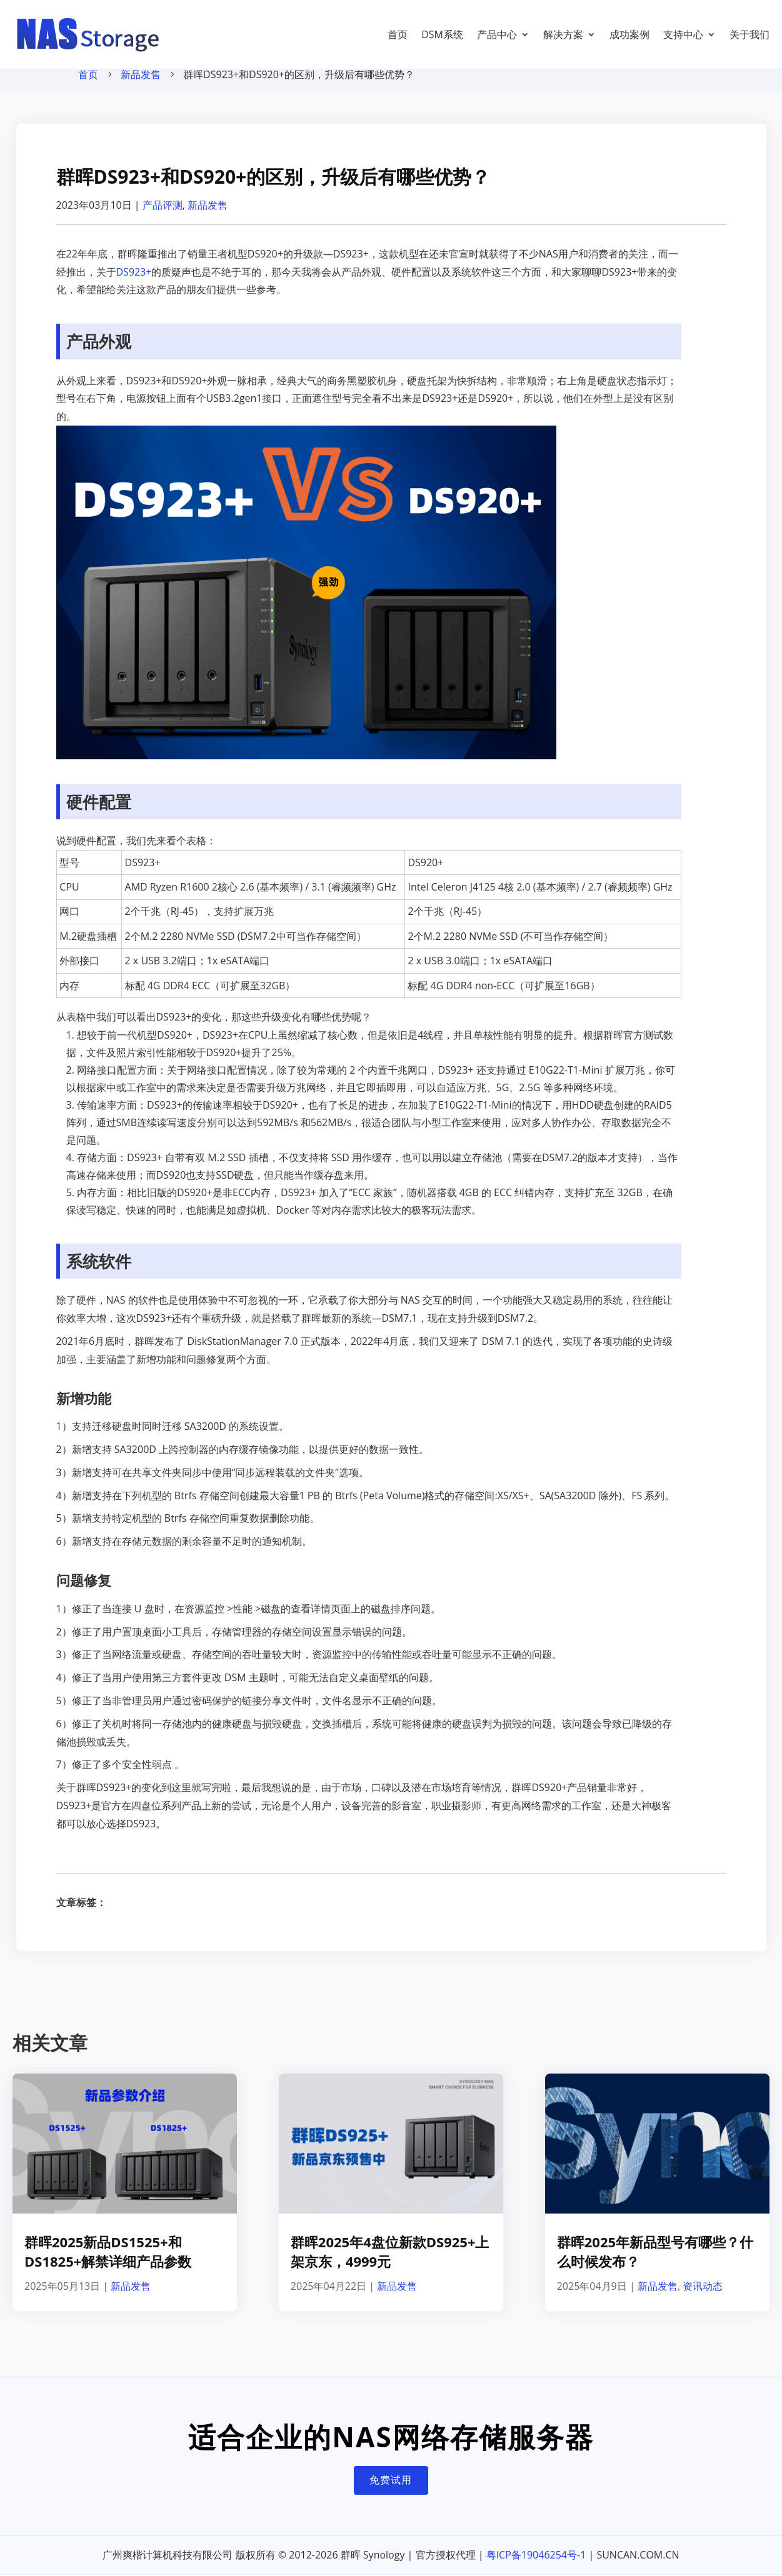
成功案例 (629, 34)
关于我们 (749, 34)
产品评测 (163, 217)
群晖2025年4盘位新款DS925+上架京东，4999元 (390, 2264)
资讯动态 (703, 2298)
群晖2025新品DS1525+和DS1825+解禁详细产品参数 (107, 2264)
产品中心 (497, 34)
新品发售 (141, 87)
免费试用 (390, 2492)
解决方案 (563, 34)
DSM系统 (442, 34)
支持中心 (683, 34)
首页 (398, 34)
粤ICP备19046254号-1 (536, 2567)
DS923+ (134, 284)
